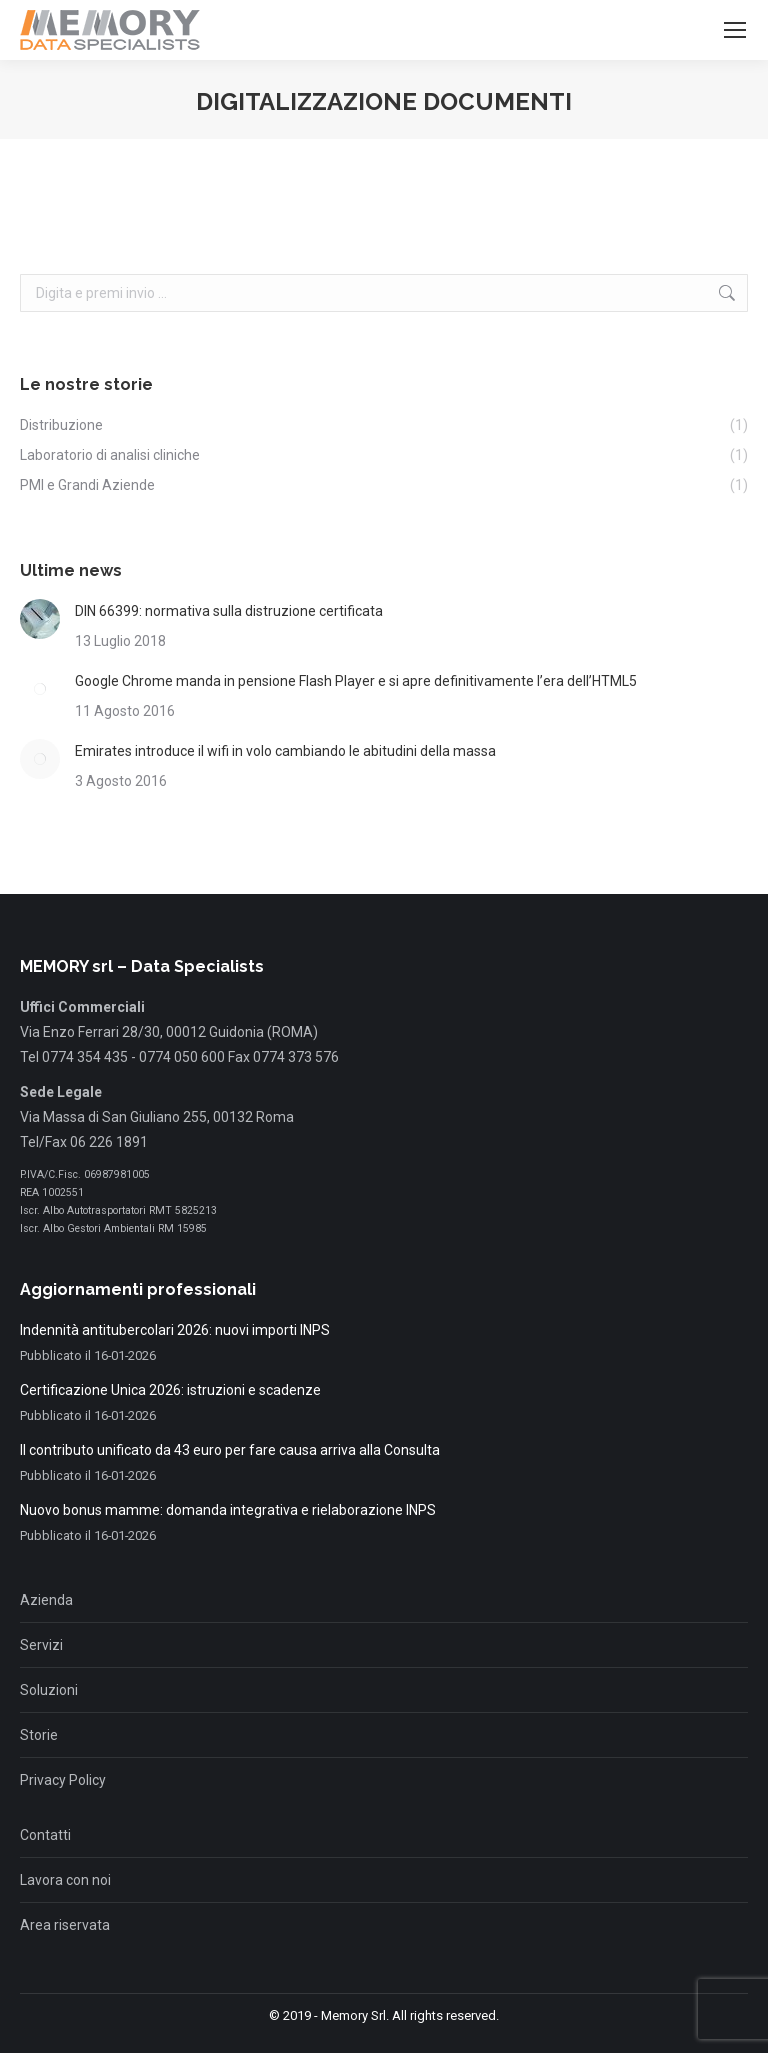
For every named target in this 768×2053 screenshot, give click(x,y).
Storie (39, 1735)
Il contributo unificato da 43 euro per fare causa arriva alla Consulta (230, 1450)
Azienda (46, 1600)
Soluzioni (49, 1690)
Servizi (41, 1645)
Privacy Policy (63, 1780)
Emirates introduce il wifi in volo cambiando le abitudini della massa (285, 751)
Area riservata (65, 1925)
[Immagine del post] (40, 619)
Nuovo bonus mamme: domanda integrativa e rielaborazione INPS (228, 1510)
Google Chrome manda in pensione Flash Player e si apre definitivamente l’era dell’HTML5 (356, 681)
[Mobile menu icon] (735, 30)
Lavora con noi (65, 1880)
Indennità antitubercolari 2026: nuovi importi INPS (175, 1330)
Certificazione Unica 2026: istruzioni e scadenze (170, 1390)
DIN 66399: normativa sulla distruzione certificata (229, 611)
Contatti (45, 1835)
